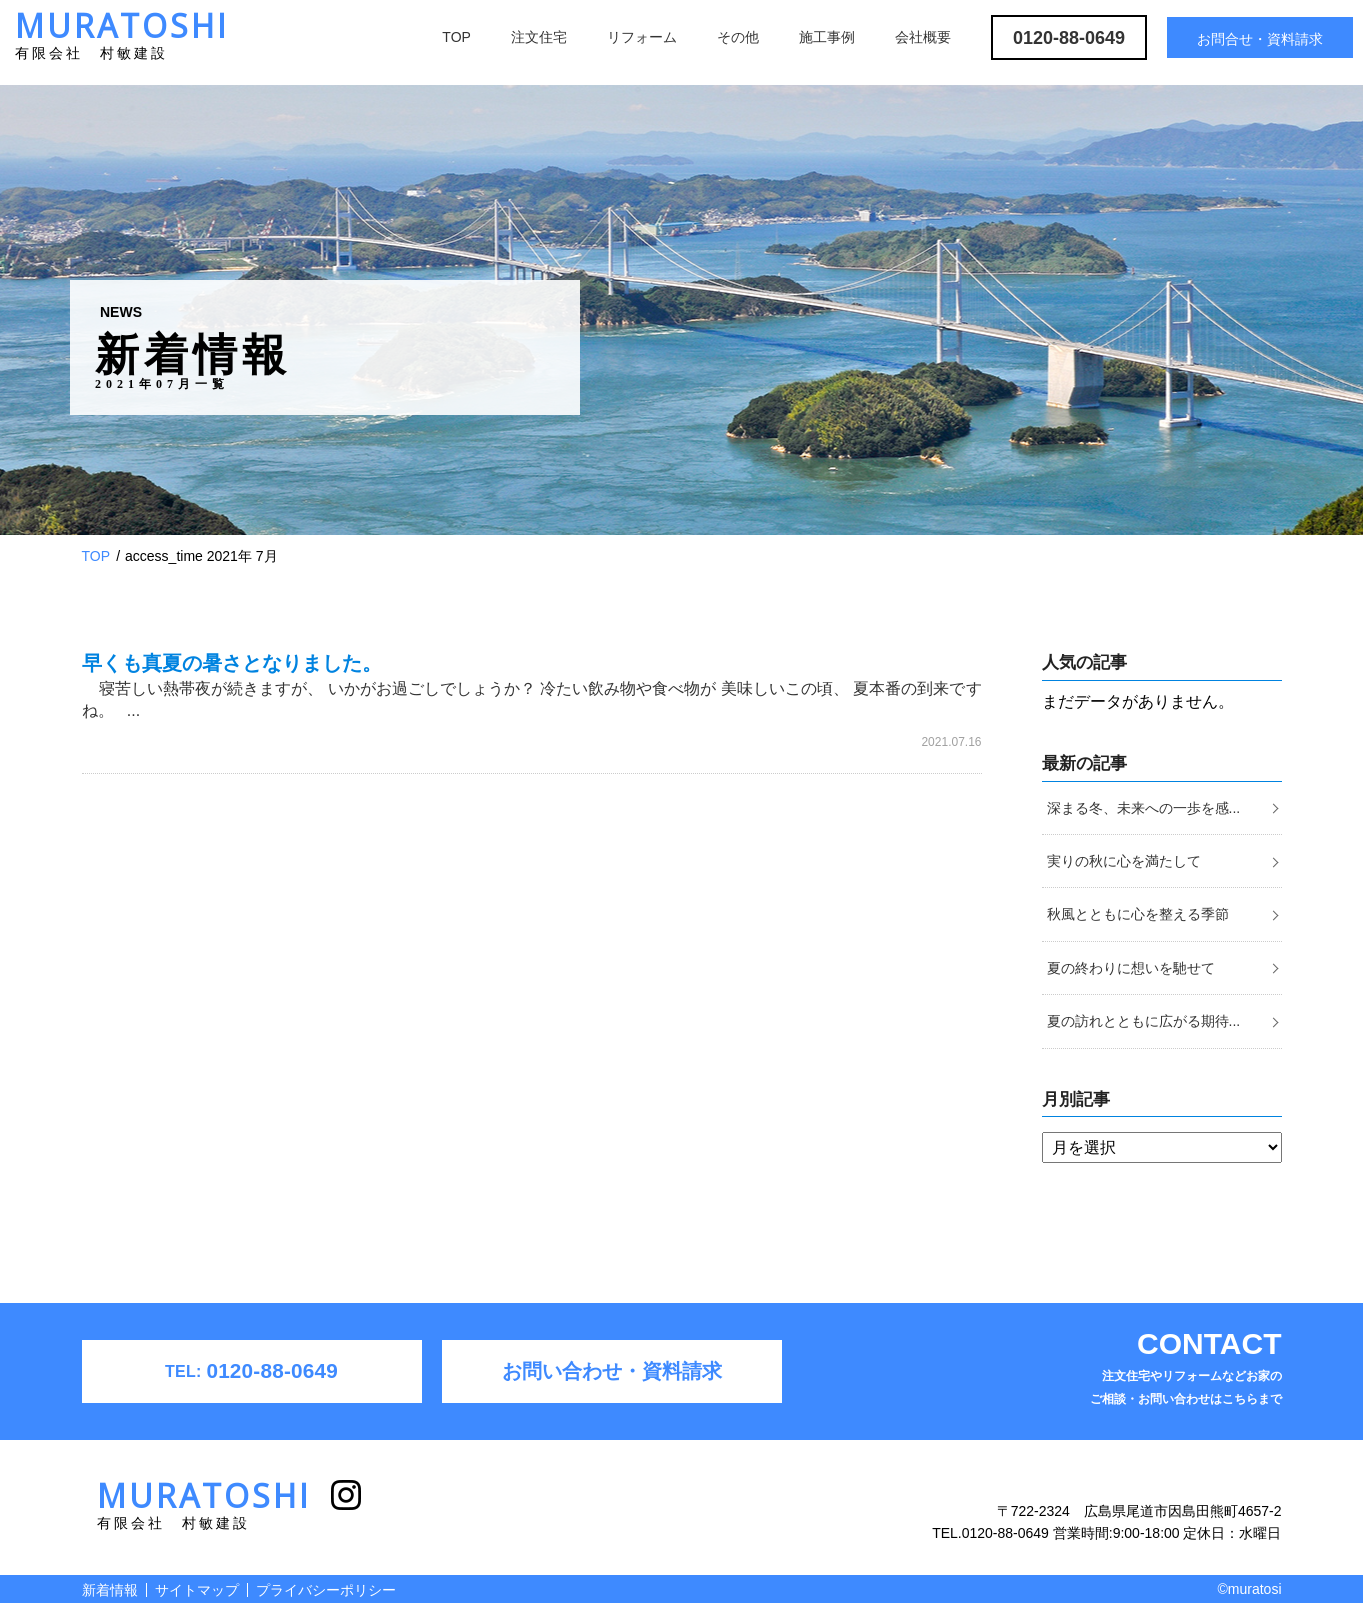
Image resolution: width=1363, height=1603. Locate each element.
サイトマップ (197, 1590)
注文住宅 (539, 37)
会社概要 (923, 37)
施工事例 (827, 37)
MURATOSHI (122, 40)
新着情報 (110, 1590)
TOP (456, 37)
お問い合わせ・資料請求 (612, 1371)
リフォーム (642, 37)
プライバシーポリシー (326, 1590)
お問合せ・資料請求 (1260, 39)
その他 (738, 37)
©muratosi (1250, 1589)
